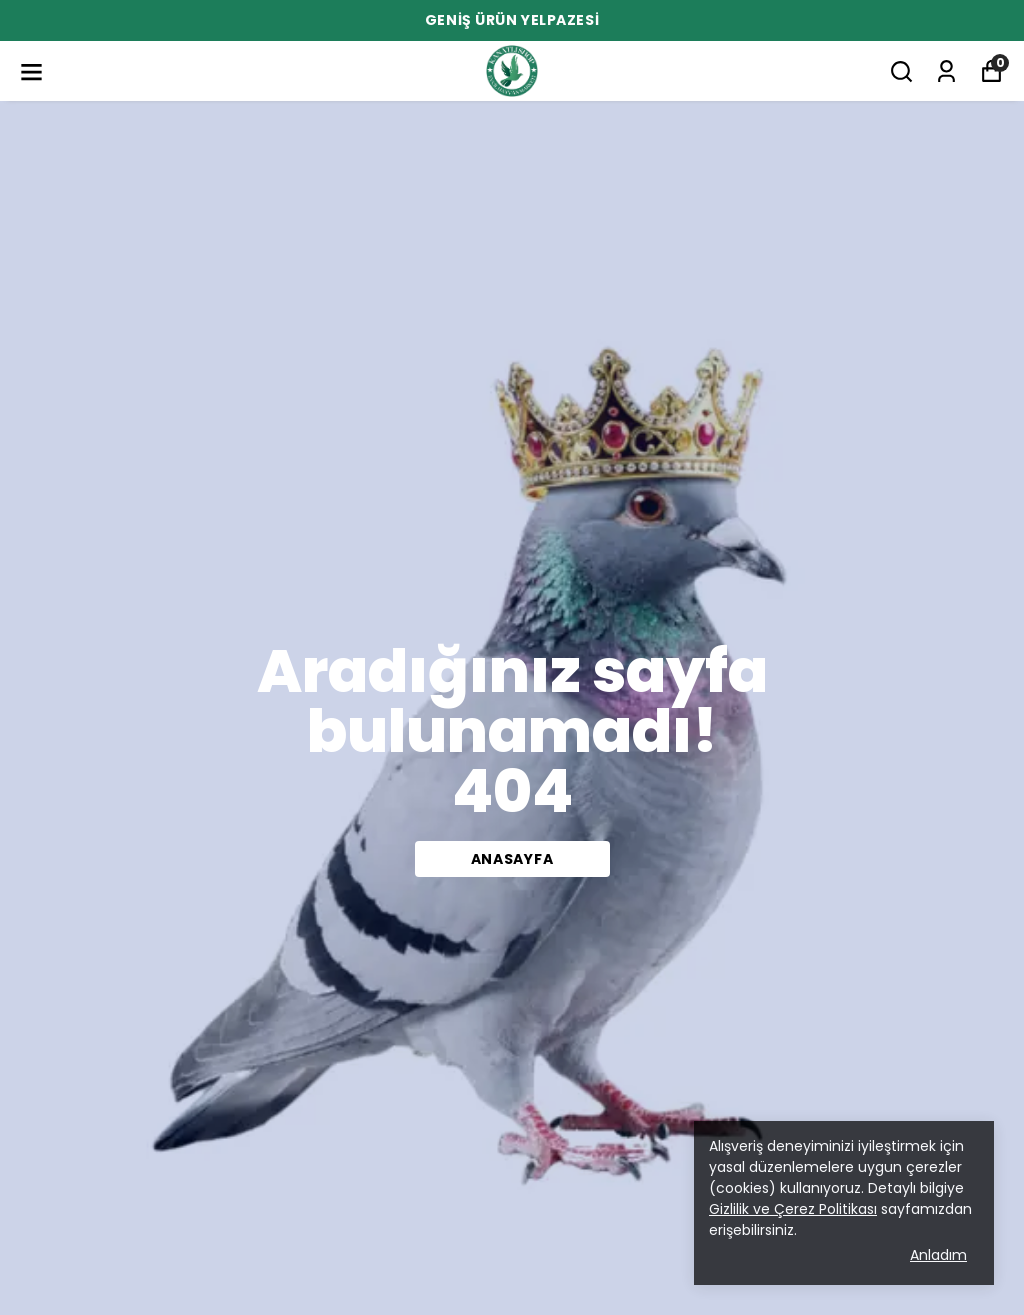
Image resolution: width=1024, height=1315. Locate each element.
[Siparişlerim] (946, 71)
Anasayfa (512, 859)
